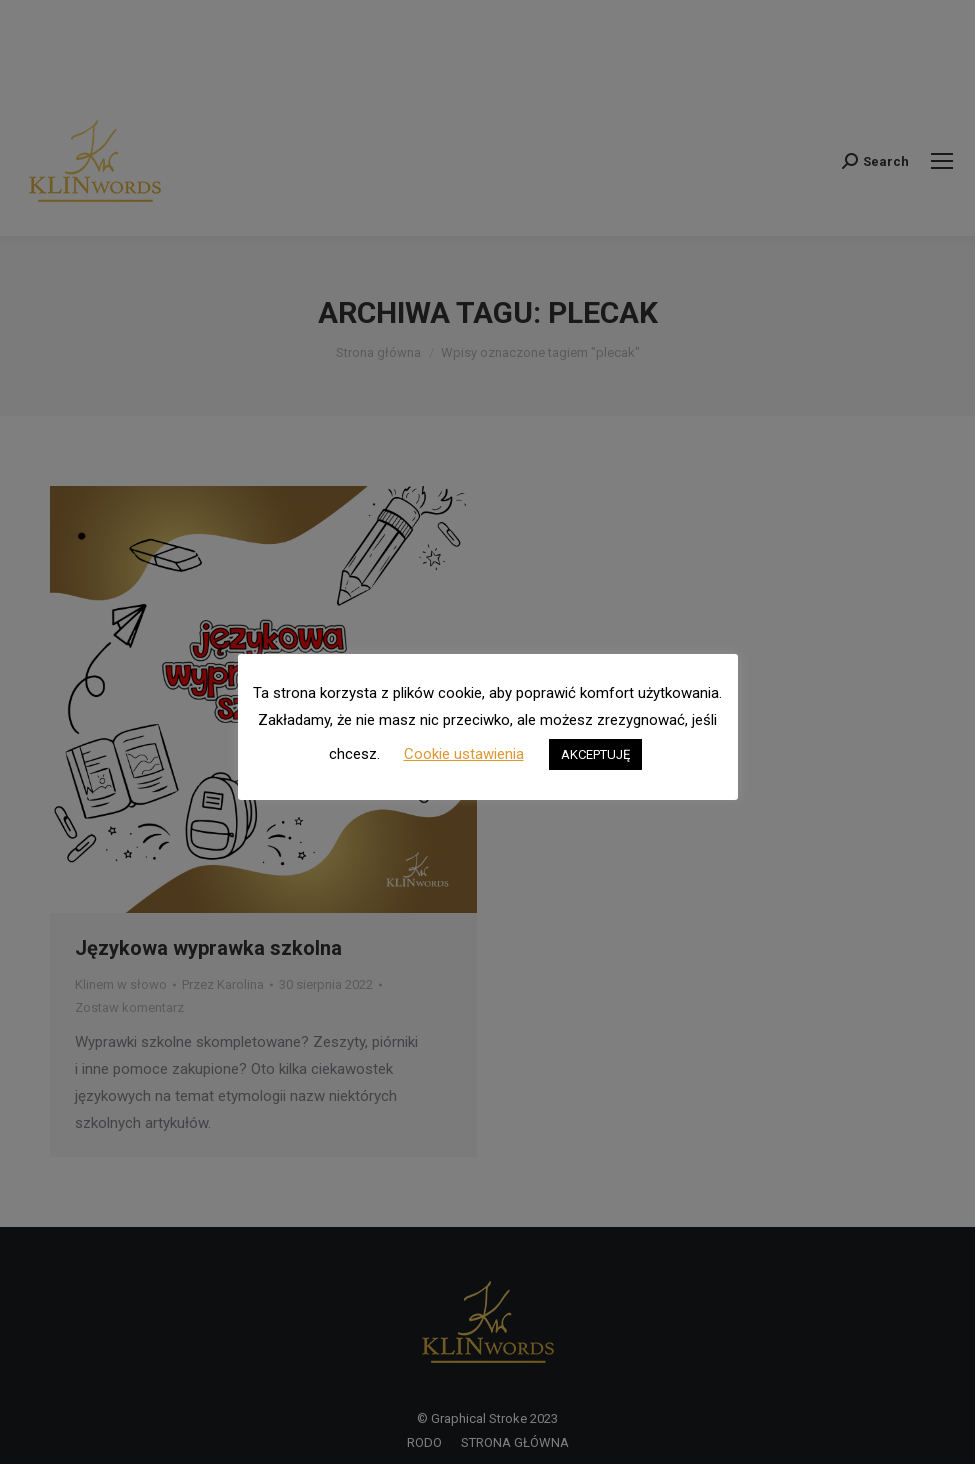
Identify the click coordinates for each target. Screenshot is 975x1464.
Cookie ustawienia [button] (464, 754)
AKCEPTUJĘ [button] (595, 754)
